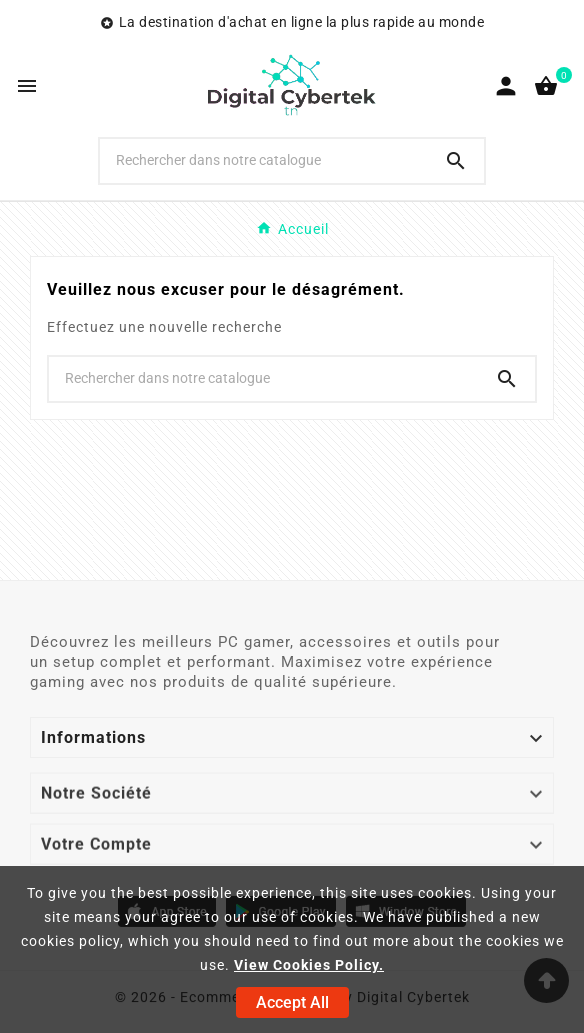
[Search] (456, 161)
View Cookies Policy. (309, 965)
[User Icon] (506, 86)
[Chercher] (264, 160)
